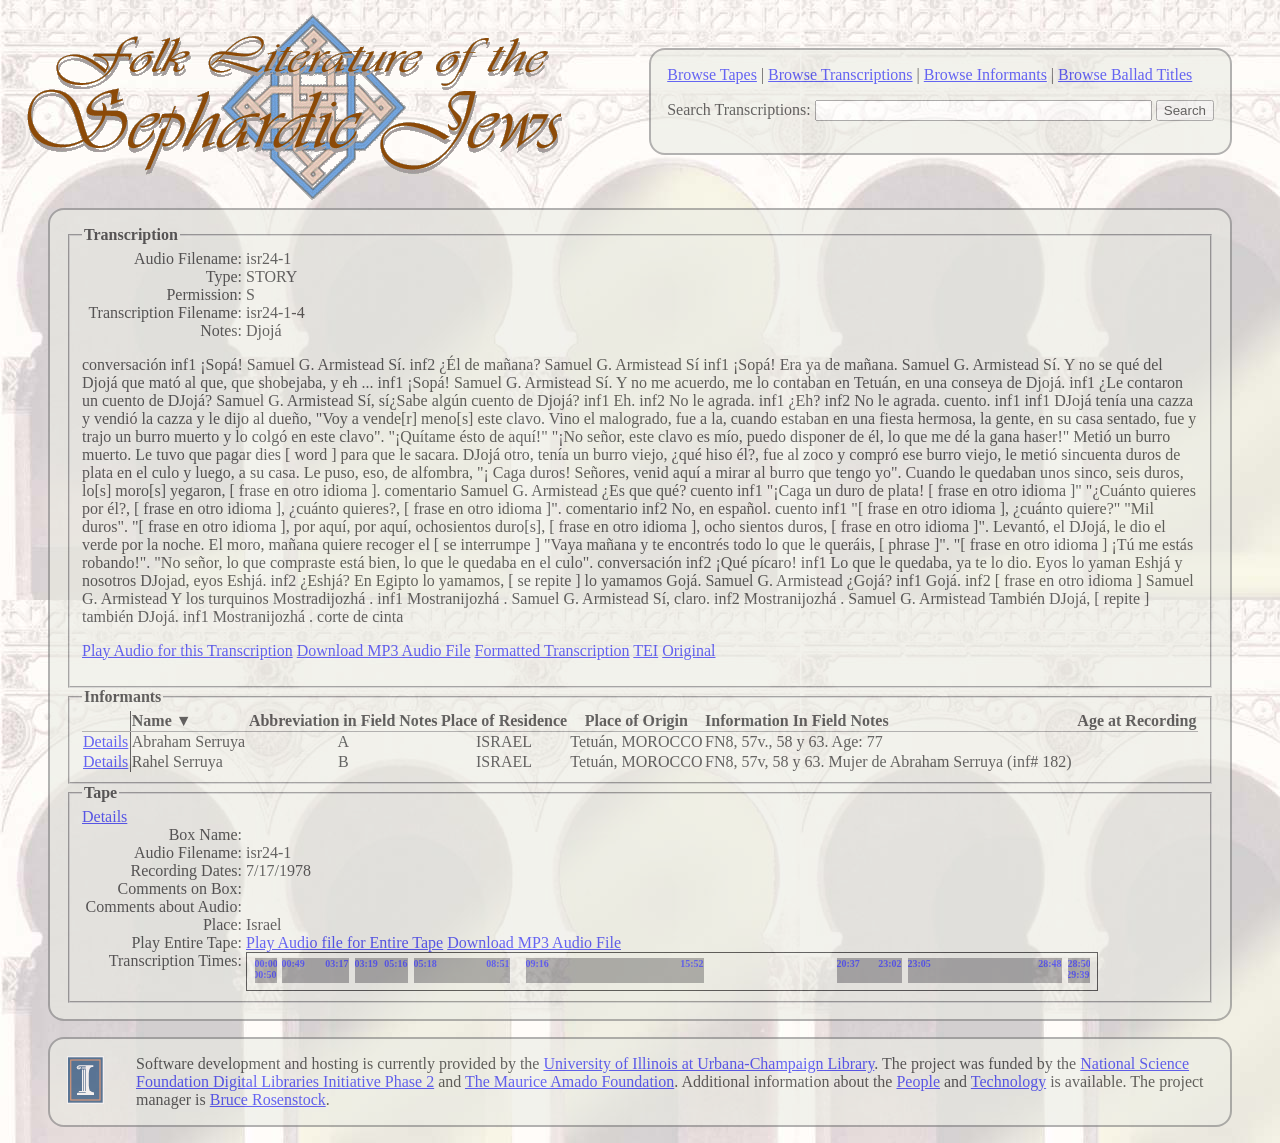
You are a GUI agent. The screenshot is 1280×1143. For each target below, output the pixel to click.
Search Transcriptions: (739, 109)
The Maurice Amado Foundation (569, 1081)
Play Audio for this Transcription (187, 650)
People (918, 1081)
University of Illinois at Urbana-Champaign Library (708, 1063)
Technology (1008, 1081)
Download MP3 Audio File (384, 650)
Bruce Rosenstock (268, 1099)
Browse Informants (985, 74)
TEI (645, 650)
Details (105, 741)
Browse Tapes (712, 74)
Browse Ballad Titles (1125, 74)
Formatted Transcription (551, 650)
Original (688, 650)
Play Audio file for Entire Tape (344, 942)
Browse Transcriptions (840, 74)
